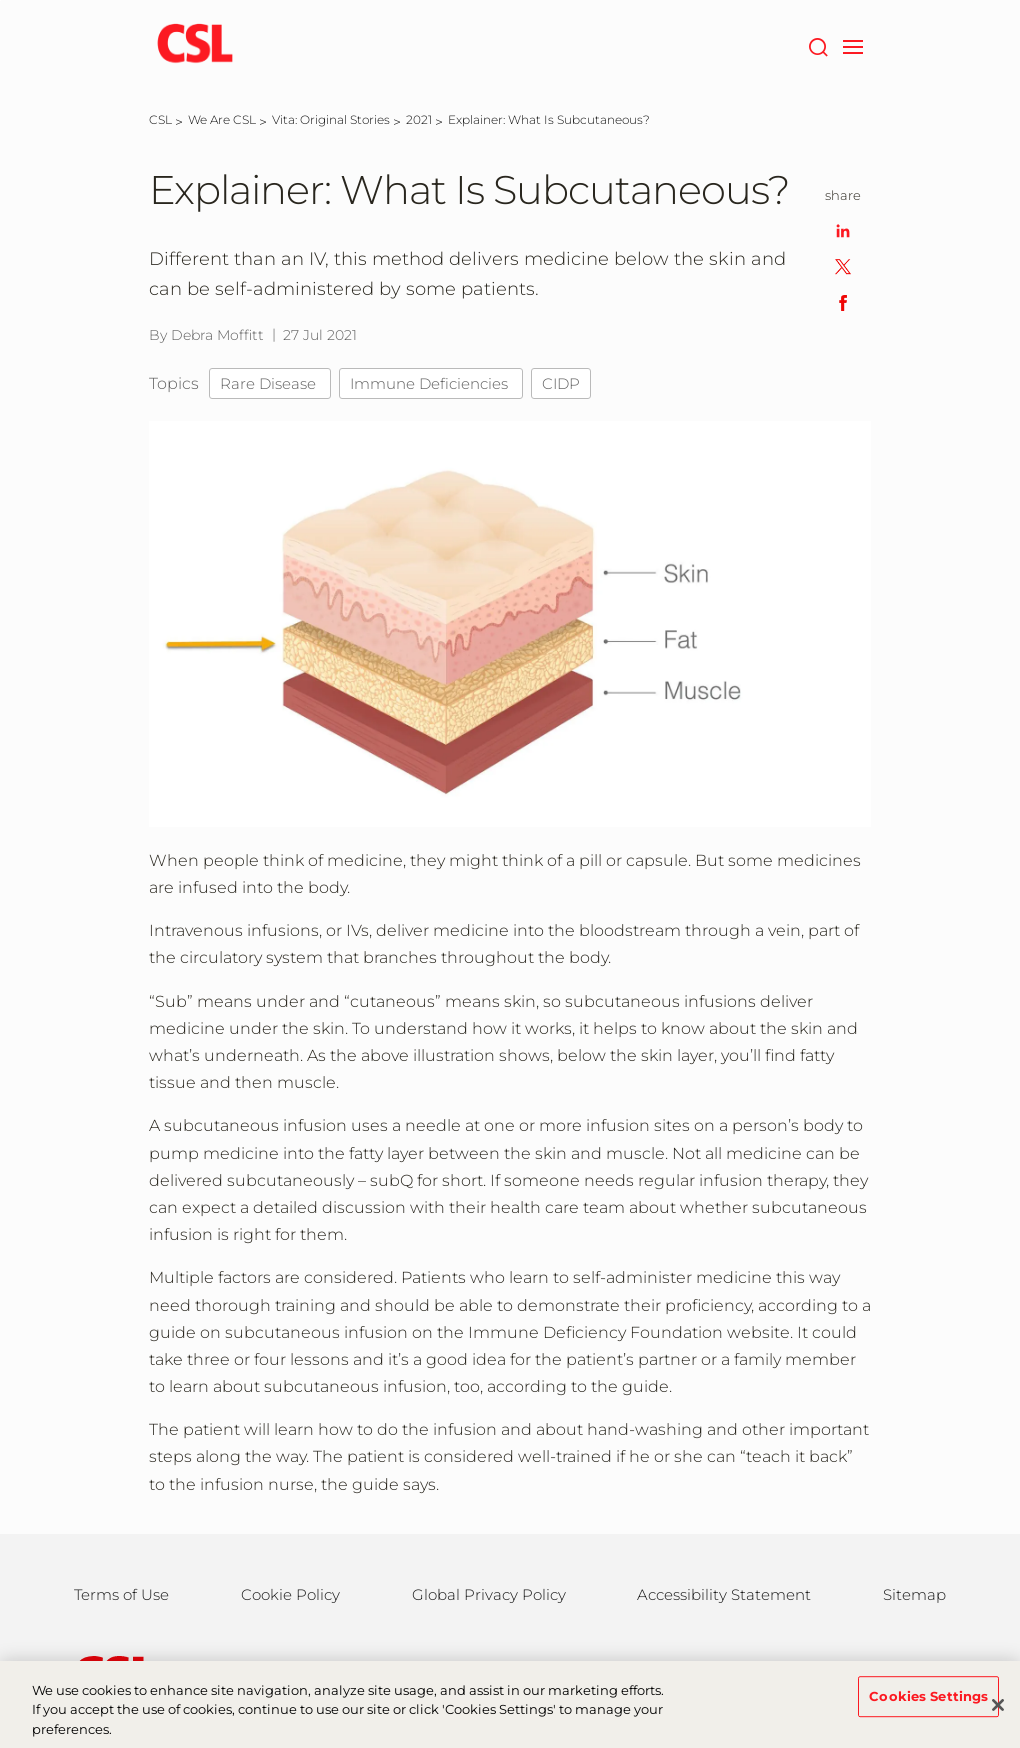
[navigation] (852, 45)
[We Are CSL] (222, 119)
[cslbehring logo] (195, 45)
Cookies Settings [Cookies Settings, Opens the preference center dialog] (928, 1709)
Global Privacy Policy (489, 1594)
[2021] (419, 119)
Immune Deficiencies (431, 383)
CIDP (561, 383)
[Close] (998, 1718)
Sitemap (914, 1594)
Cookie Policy (290, 1594)
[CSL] (160, 119)
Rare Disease (270, 383)
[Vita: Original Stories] (331, 119)
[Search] (817, 45)
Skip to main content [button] (0, 0)
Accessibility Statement (724, 1594)
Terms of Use (121, 1594)
